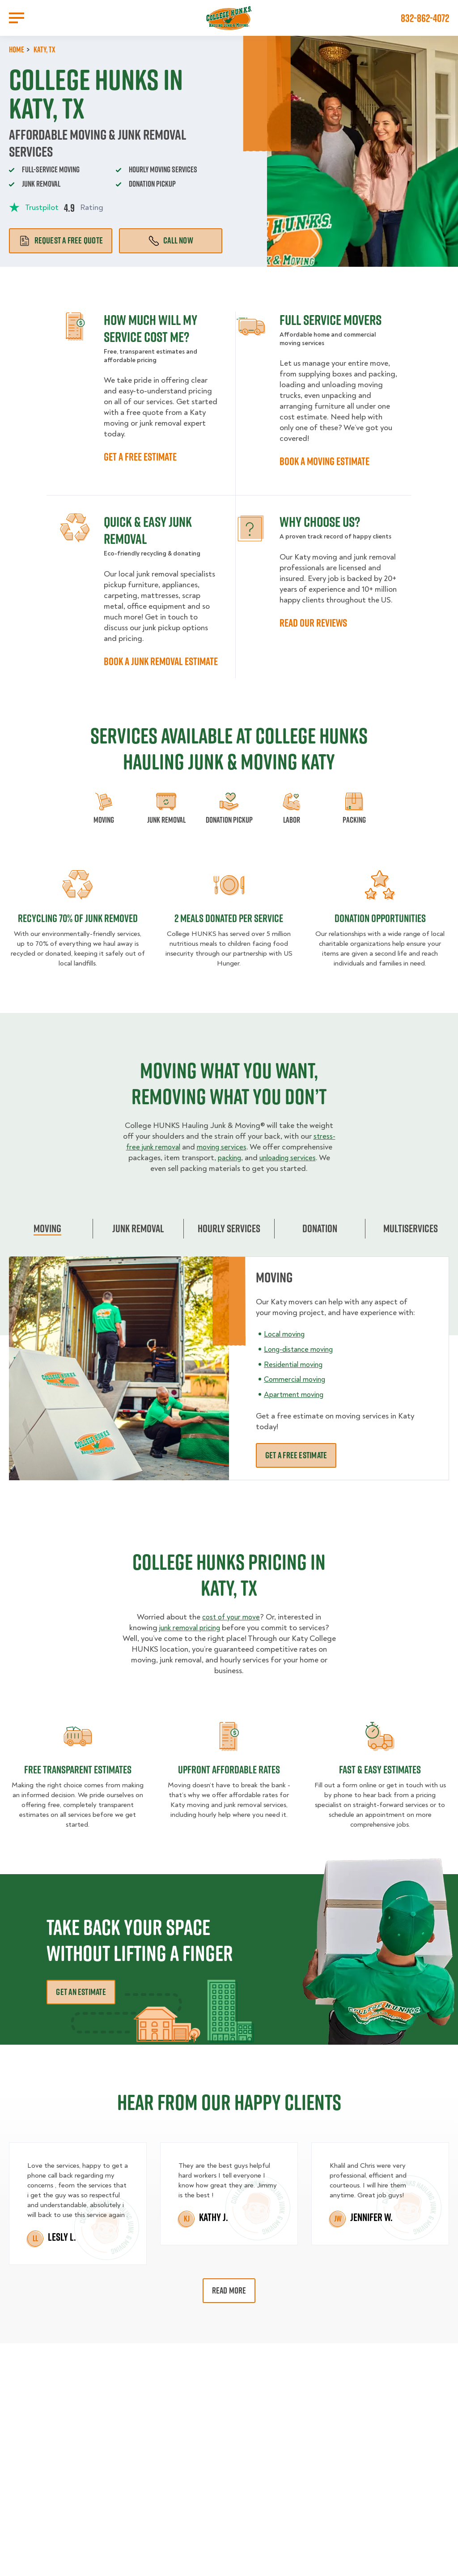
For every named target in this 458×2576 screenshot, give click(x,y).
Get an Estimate (81, 2002)
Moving (47, 1239)
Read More (229, 2301)
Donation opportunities (380, 918)
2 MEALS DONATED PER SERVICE (228, 918)
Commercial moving (297, 1390)
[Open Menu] (16, 18)
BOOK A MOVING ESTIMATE (324, 461)
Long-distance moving (302, 1359)
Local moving (287, 1344)
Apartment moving (296, 1405)
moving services (249, 1147)
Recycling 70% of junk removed (78, 918)
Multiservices (410, 1239)
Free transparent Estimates (77, 1780)
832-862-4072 (425, 18)
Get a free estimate (296, 1466)
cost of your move (231, 1628)
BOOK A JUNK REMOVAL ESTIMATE (161, 661)
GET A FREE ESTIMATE (140, 456)
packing (291, 1158)
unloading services (157, 1168)
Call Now (170, 240)
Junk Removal (138, 1239)
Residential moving (296, 1375)
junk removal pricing (189, 1638)
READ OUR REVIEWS (313, 622)
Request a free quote (60, 240)
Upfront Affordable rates (229, 1780)
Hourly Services (229, 1239)
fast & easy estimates (380, 1780)
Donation (319, 1239)
